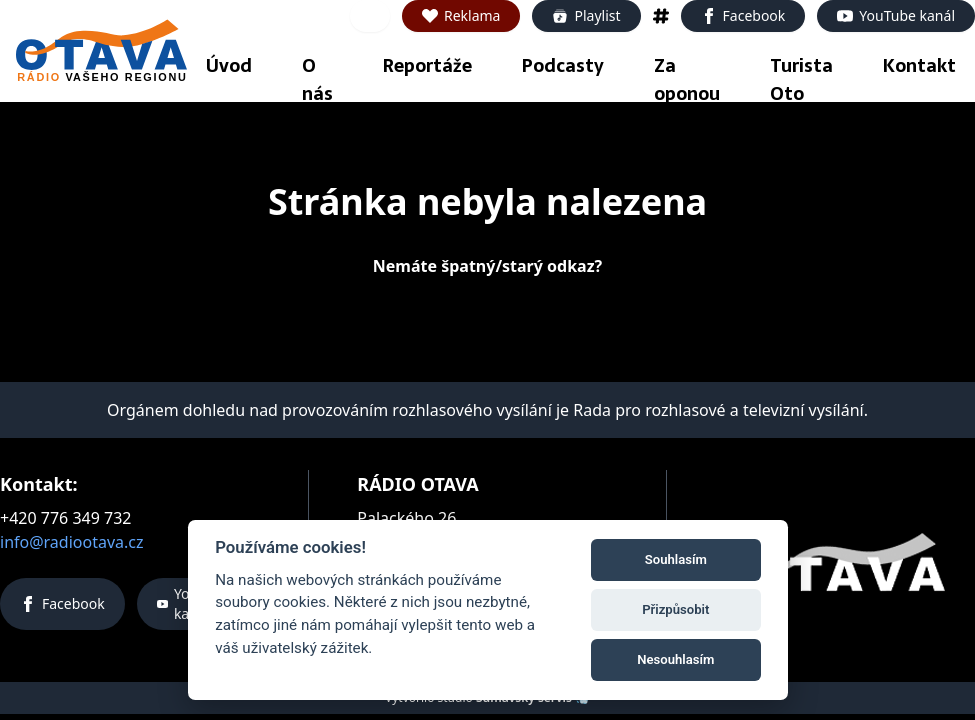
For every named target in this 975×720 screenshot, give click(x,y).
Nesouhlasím (673, 658)
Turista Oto (801, 79)
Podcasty (563, 65)
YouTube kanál (896, 15)
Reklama (461, 15)
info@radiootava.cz (72, 542)
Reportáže (427, 65)
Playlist (586, 15)
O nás (317, 79)
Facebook (743, 15)
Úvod (229, 65)
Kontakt (919, 65)
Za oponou (687, 79)
